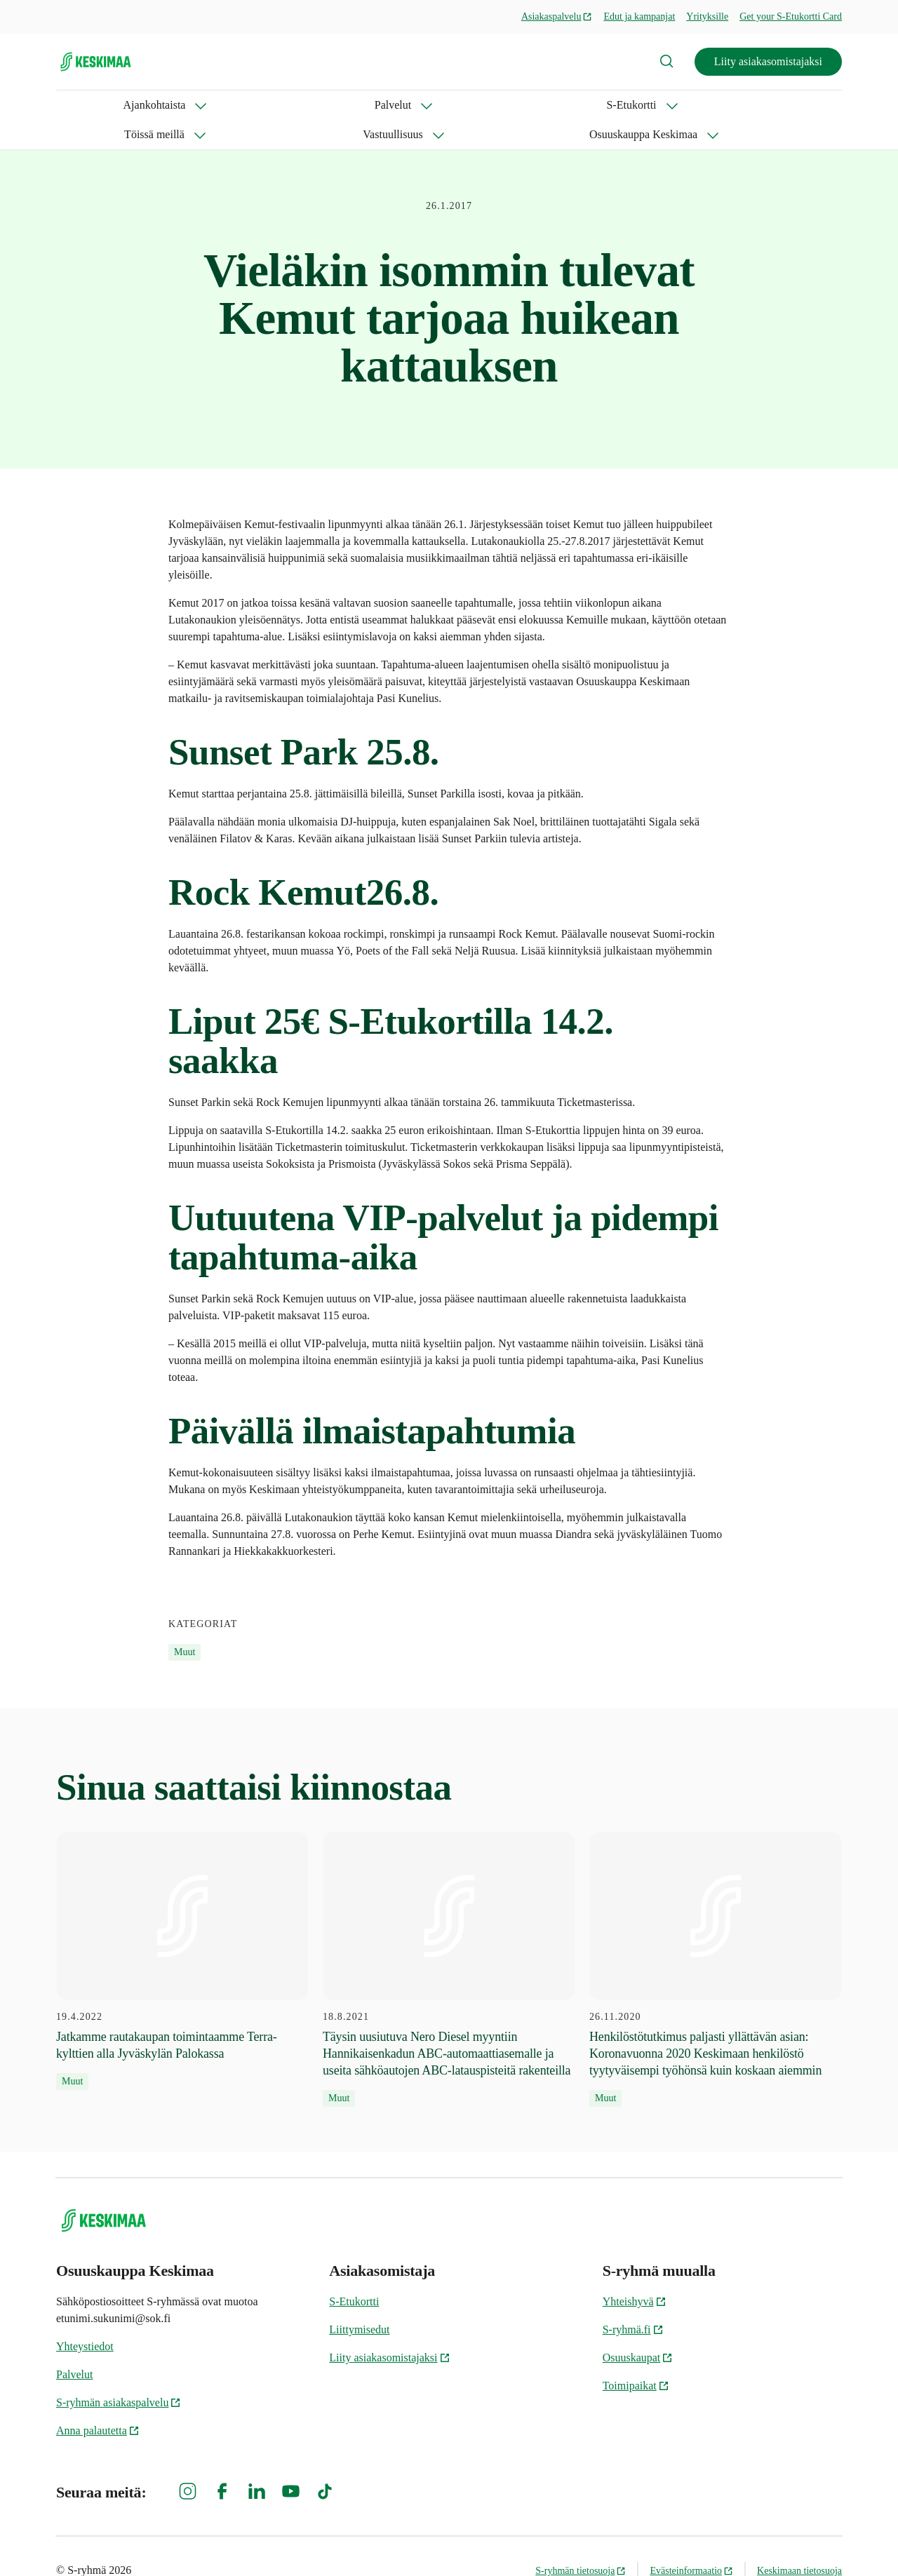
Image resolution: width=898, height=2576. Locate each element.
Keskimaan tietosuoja (799, 2541)
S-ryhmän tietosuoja (580, 2541)
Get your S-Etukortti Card (790, 16)
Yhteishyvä (634, 2272)
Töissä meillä (361, 105)
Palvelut (179, 105)
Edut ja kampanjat (639, 16)
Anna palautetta (98, 2401)
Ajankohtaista (87, 105)
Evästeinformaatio (691, 2541)
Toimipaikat (636, 2356)
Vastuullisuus (463, 105)
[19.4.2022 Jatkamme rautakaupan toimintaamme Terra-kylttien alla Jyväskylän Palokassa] (182, 1931)
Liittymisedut (359, 2300)
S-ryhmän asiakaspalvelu (118, 2373)
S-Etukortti (264, 105)
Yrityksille (707, 16)
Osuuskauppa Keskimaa (590, 105)
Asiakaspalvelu (557, 16)
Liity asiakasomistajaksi (768, 61)
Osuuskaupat (638, 2328)
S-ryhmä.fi (633, 2300)
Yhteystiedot (85, 2317)
